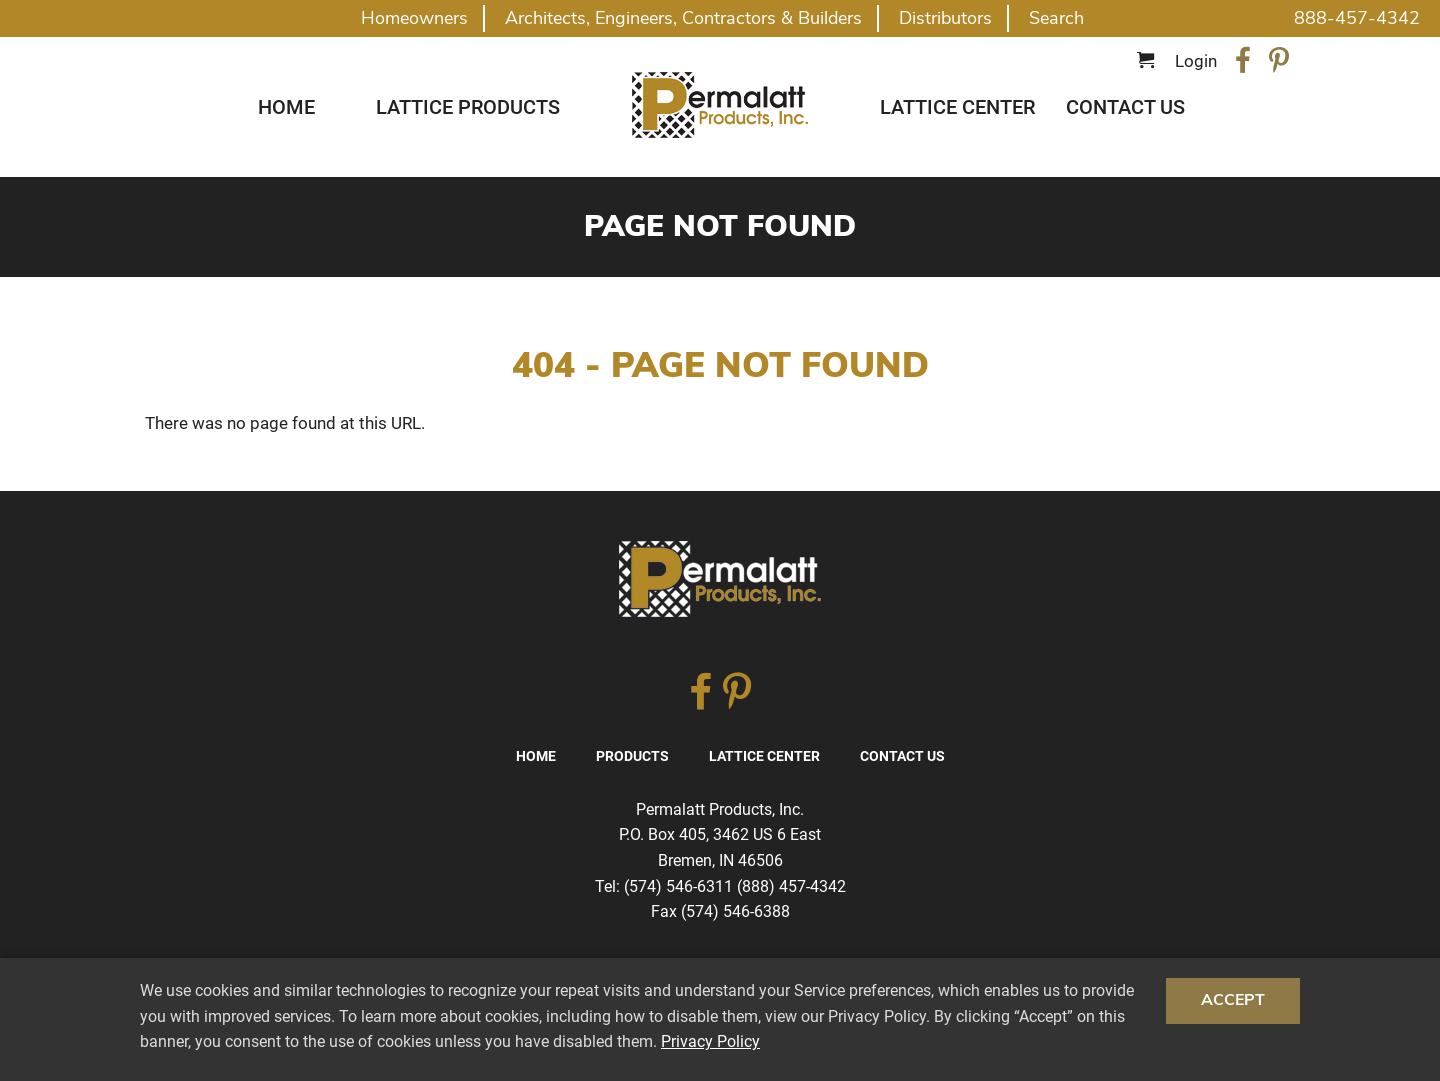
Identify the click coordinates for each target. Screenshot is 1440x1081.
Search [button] (1056, 18)
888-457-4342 (1357, 18)
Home (286, 107)
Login (1196, 61)
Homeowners (414, 18)
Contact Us (1125, 107)
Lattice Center (957, 107)
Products (632, 756)
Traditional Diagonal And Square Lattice (720, 105)
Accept (1233, 1000)
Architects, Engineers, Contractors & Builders (683, 18)
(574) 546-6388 (735, 911)
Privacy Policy (710, 1041)
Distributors (945, 18)
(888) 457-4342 (791, 886)
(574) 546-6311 (678, 886)
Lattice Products (468, 107)
